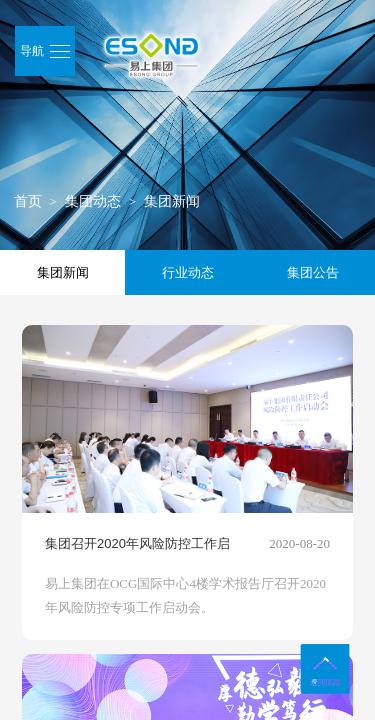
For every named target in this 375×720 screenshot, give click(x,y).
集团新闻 (172, 201)
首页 (28, 201)
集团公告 (313, 272)
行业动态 (188, 272)
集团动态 (93, 201)
